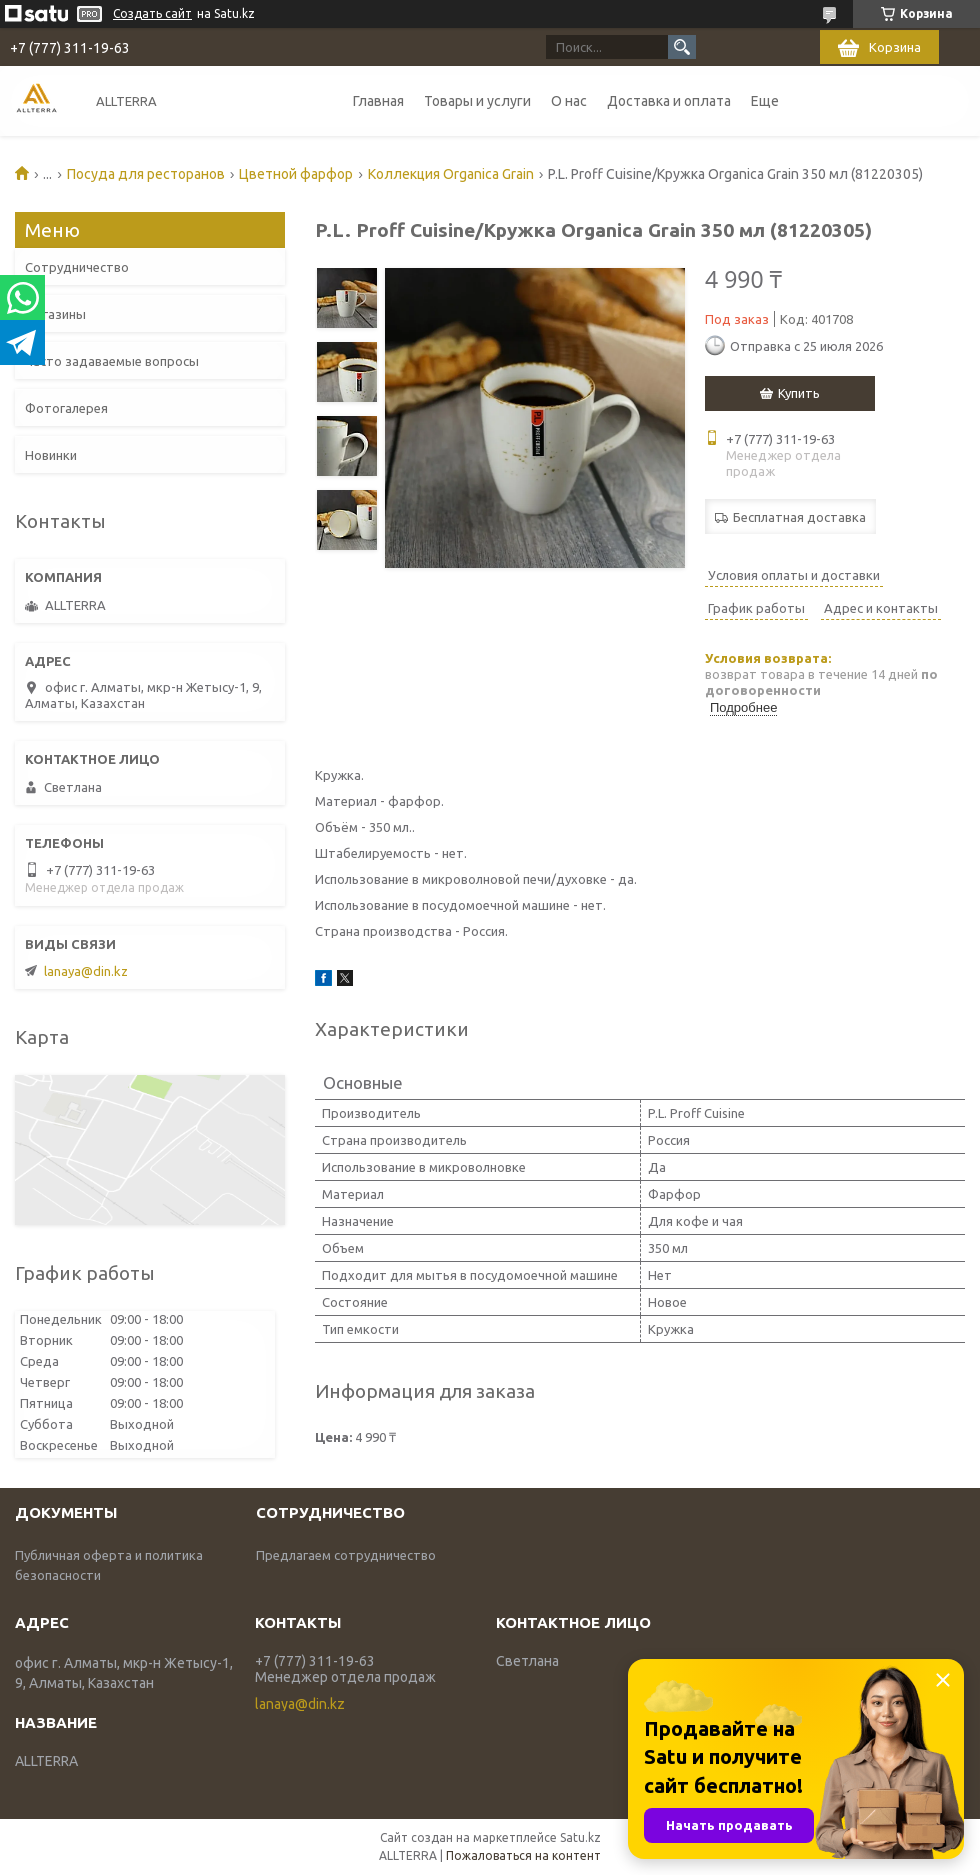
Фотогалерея (66, 408)
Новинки (51, 455)
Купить (799, 393)
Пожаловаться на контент (523, 1855)
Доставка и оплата (669, 101)
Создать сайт (152, 13)
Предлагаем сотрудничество (346, 1555)
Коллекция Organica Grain (451, 174)
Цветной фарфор (296, 174)
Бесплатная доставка (799, 517)
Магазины (55, 314)
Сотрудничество (77, 267)
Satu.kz (580, 1837)
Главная (378, 101)
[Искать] (682, 47)
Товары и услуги (477, 101)
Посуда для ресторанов (146, 174)
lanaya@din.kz (86, 971)
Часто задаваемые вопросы (112, 361)
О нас (569, 101)
